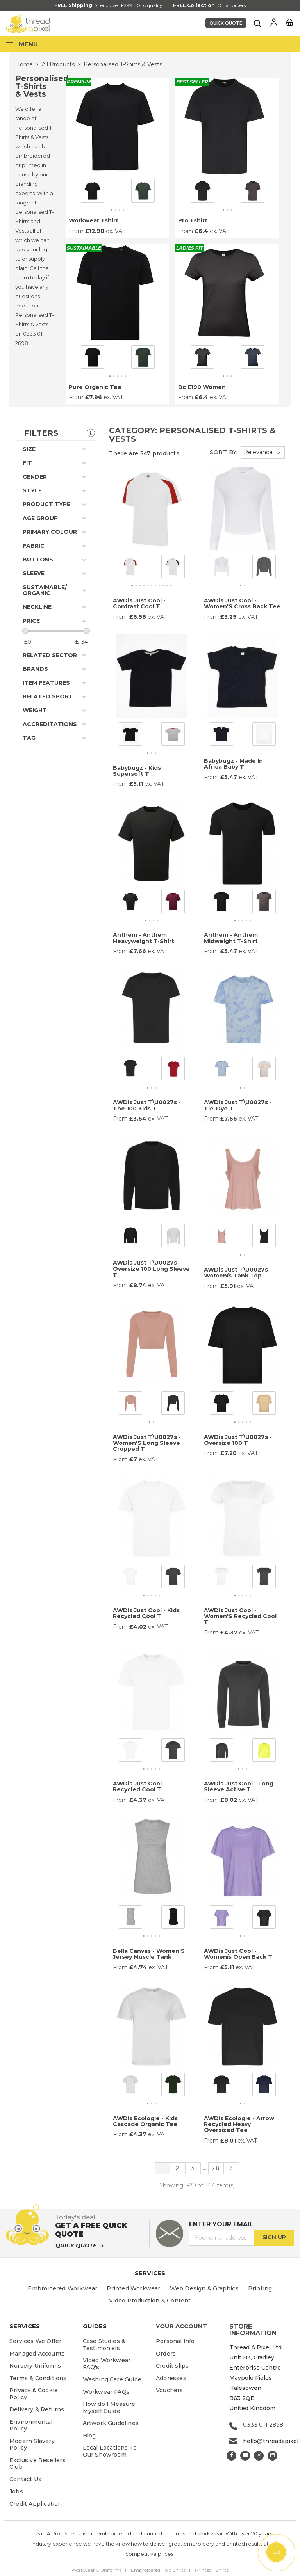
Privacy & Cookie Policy (33, 2394)
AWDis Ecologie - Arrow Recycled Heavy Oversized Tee (239, 2124)
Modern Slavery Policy (32, 2444)
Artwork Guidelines (111, 2423)
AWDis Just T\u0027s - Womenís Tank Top (238, 1272)
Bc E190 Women (202, 387)
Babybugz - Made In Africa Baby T (233, 763)
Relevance (258, 452)
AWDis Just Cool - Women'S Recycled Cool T (240, 1616)
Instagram (259, 2456)
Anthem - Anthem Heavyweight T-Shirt (143, 937)
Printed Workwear (133, 2288)
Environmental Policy (31, 2425)
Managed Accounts (37, 2353)
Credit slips (172, 2365)
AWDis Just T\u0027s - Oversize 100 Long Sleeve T (151, 1268)
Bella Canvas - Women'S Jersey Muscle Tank (149, 1953)
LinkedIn (272, 2456)
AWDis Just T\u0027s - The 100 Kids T (147, 1105)
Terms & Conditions (38, 2378)
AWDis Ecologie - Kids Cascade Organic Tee (145, 2121)
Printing (260, 2288)
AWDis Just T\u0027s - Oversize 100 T (238, 1440)
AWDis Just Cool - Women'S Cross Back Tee (242, 603)
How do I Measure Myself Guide (109, 2407)
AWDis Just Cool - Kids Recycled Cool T (146, 1613)
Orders (166, 2353)
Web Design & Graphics (204, 2288)
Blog (89, 2435)
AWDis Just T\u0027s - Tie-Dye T (238, 1105)
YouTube (245, 2456)
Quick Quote (225, 23)
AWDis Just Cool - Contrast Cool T (139, 603)
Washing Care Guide (112, 2379)
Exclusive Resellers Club (37, 2464)
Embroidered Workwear (62, 2288)
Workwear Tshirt (93, 220)
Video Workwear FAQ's (107, 2364)
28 (216, 2168)
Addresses (171, 2378)
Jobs (16, 2491)
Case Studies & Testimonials (104, 2345)
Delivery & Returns (36, 2409)
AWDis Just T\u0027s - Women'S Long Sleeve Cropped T (147, 1443)
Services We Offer (35, 2341)
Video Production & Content (150, 2300)
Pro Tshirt (192, 220)
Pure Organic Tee (95, 387)
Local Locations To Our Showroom (110, 2451)
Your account (181, 2326)
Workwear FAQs (106, 2391)
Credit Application (35, 2503)
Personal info (175, 2341)
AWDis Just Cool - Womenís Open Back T (238, 1953)
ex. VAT (115, 231)
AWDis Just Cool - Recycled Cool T (139, 1786)
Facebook (231, 2456)
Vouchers (169, 2390)
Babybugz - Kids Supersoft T (137, 770)
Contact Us (25, 2479)
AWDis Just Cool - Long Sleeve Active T (238, 1786)
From (76, 231)
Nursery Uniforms (35, 2365)
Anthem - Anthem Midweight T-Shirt (231, 937)
